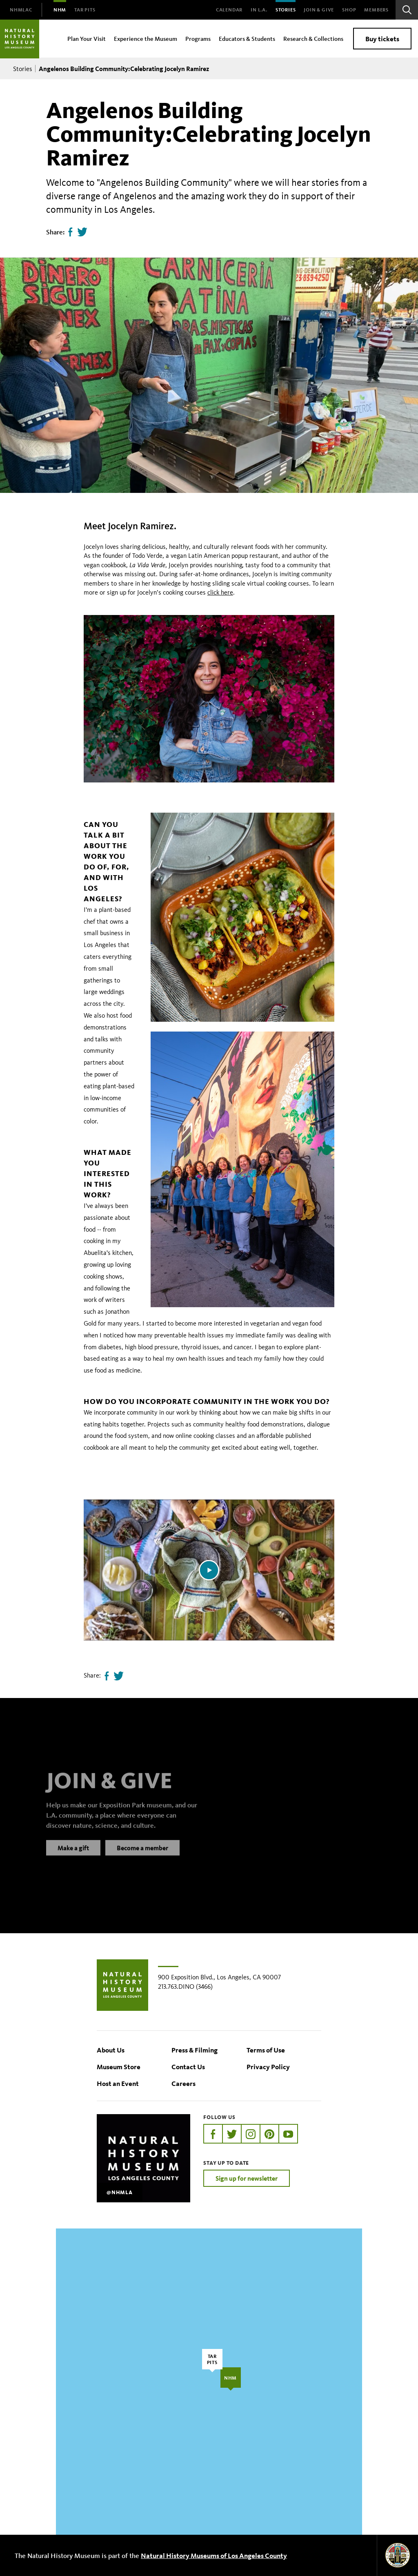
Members (376, 10)
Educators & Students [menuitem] (247, 38)
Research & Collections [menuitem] (313, 38)
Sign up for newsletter (247, 2178)
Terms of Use (266, 2050)
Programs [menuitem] (198, 38)
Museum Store (118, 2066)
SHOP (349, 10)
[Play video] (209, 1570)
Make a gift (73, 1856)
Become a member (142, 1856)
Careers (183, 2083)
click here (220, 592)
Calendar (229, 10)
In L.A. (259, 10)
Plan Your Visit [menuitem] (86, 38)
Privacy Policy (268, 2066)
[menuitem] (21, 10)
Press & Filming (194, 2050)
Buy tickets (382, 38)
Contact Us (188, 2066)
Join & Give (319, 10)
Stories (286, 10)
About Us (111, 2050)
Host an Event (118, 2083)
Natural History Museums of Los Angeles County (214, 2555)
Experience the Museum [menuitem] (145, 38)
